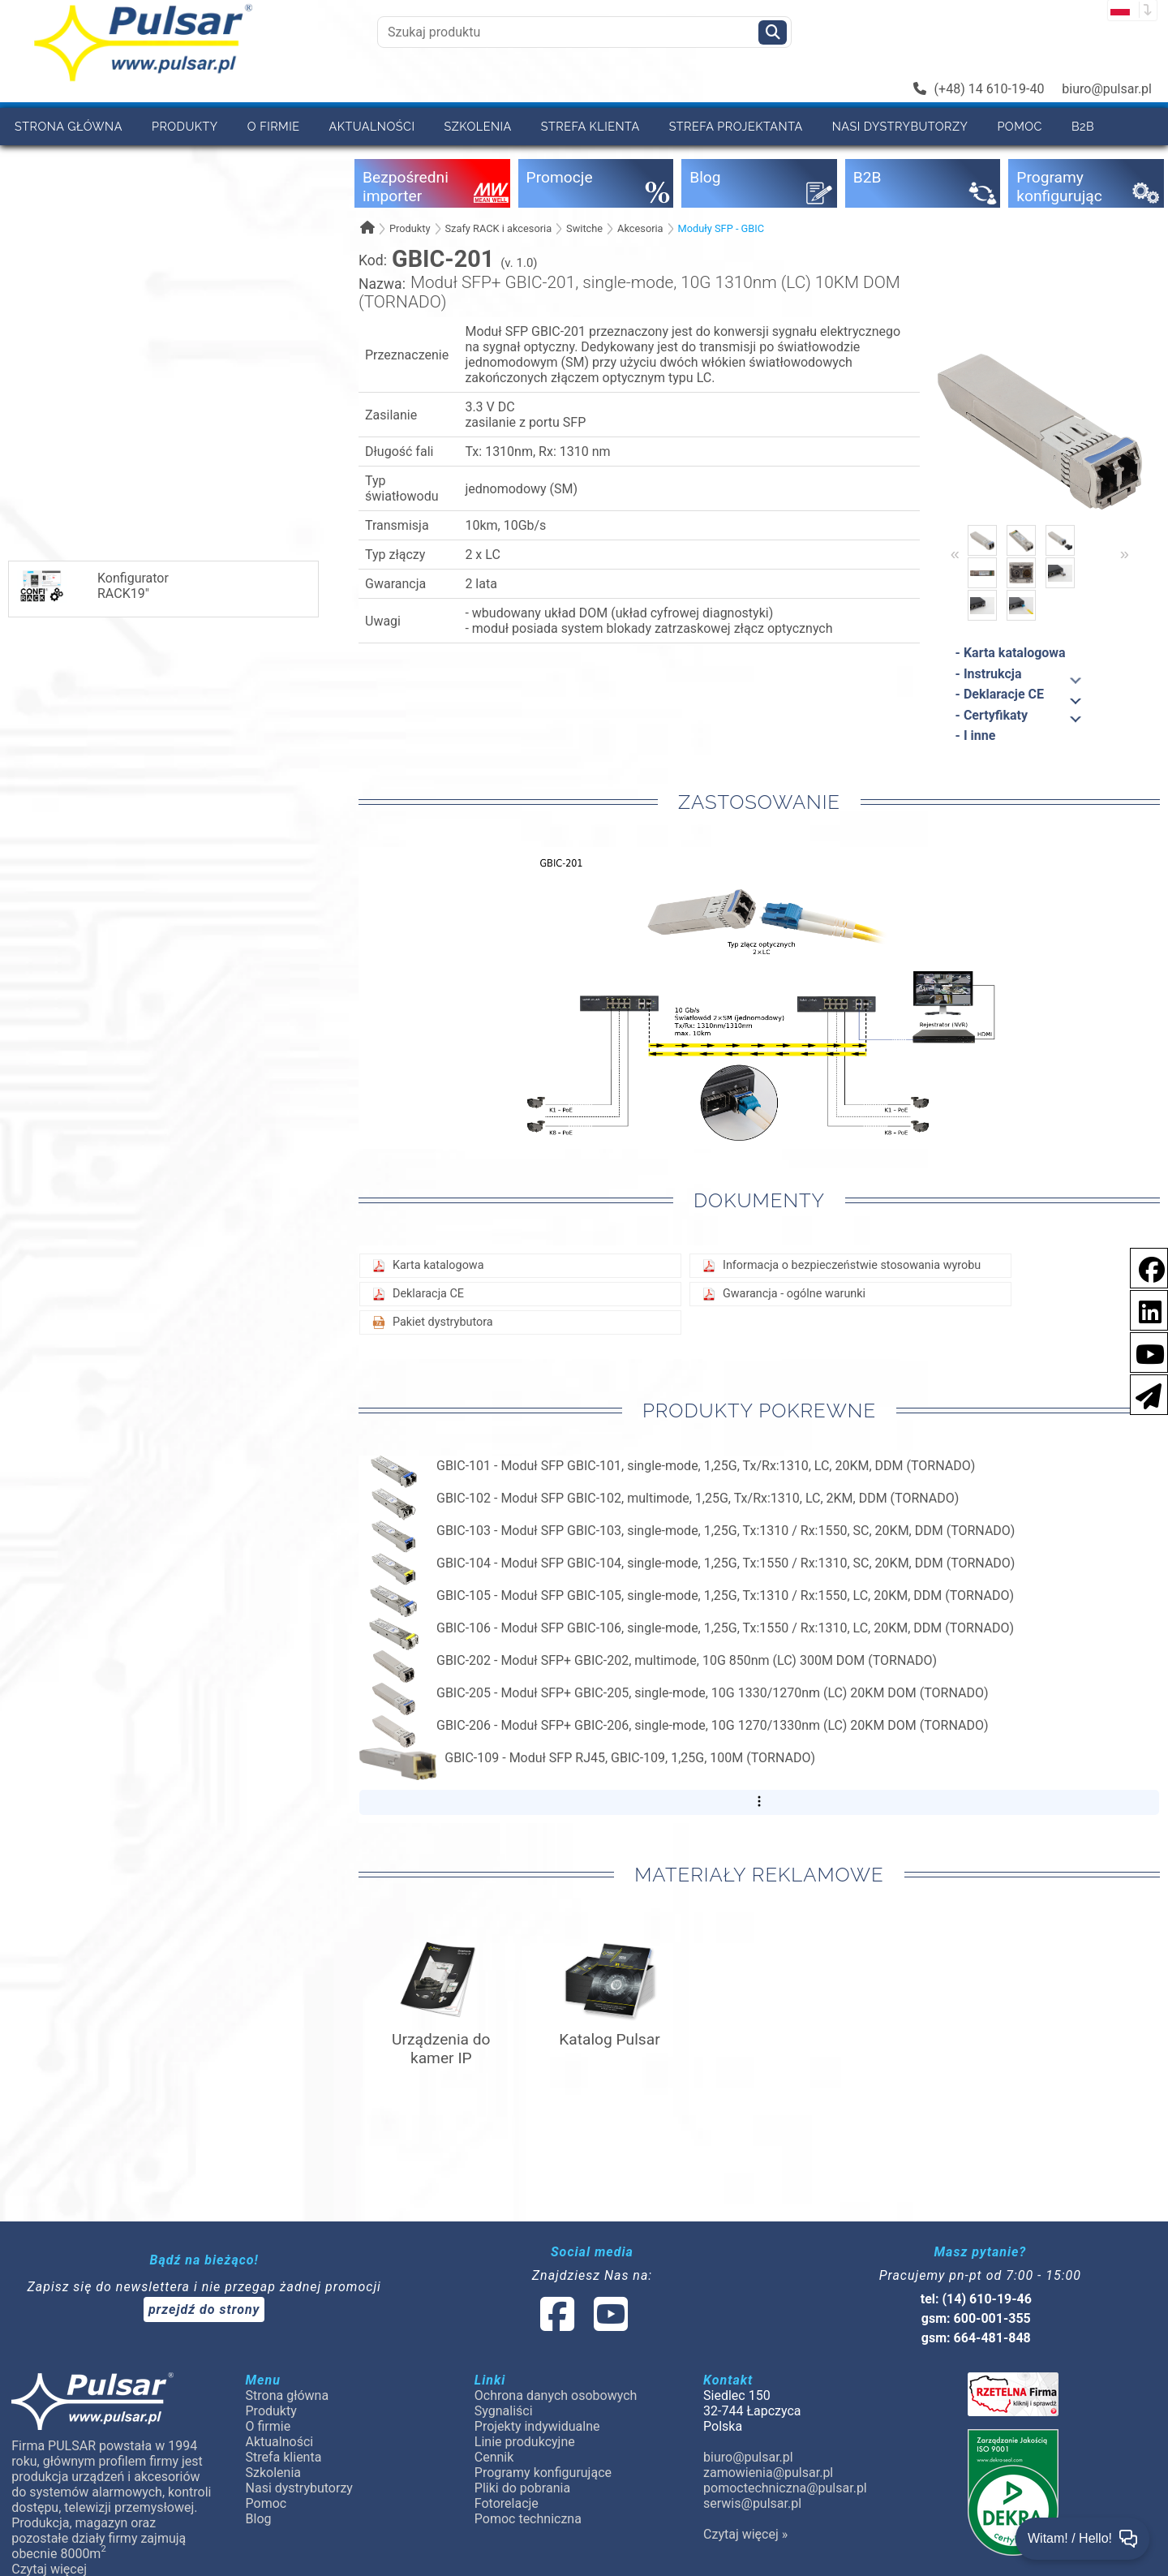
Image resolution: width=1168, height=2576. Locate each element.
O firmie (273, 126)
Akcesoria (640, 228)
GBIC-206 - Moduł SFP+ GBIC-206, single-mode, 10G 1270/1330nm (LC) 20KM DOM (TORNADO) (712, 1725)
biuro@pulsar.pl (1107, 89)
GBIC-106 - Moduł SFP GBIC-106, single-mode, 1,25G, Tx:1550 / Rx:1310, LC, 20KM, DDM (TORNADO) (725, 1628)
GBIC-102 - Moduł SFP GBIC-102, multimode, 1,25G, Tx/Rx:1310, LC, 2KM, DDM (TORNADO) (697, 1498)
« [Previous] (955, 553)
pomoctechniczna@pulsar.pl (785, 2488)
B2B (1082, 126)
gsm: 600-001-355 (976, 2318)
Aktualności (372, 126)
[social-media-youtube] (1145, 1351)
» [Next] (1124, 553)
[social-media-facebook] (1144, 1267)
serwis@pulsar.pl (752, 2503)
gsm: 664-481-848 (976, 2338)
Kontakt (118, 163)
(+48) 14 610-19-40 (979, 89)
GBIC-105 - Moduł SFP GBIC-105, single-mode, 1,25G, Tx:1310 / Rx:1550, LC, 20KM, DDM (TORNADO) (725, 1595)
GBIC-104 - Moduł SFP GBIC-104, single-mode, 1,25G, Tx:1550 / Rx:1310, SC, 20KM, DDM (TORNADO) (725, 1563)
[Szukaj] (772, 32)
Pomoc (1019, 126)
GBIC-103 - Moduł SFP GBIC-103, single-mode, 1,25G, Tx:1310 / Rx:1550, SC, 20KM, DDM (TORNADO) (725, 1530)
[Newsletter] (1144, 1393)
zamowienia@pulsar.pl (768, 2472)
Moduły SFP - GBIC (721, 228)
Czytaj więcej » (745, 2534)
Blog (259, 2519)
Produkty (185, 126)
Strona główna (68, 126)
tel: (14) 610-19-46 (976, 2299)
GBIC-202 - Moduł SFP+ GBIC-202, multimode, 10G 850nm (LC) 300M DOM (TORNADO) (686, 1660)
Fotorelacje (506, 2503)
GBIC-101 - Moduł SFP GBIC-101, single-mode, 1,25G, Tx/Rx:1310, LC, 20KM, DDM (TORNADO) (705, 1465)
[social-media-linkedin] (1142, 1309)
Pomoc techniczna (528, 2519)
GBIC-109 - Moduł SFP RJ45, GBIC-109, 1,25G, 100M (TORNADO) (629, 1757)
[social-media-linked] (582, 2324)
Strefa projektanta (736, 126)
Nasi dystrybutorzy (900, 126)
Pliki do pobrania (522, 2488)
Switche (584, 228)
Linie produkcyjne (524, 2441)
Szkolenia (477, 126)
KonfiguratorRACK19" (93, 586)
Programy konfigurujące (543, 2472)
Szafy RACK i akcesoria (498, 228)
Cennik (38, 163)
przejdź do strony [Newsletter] (204, 2309)
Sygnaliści (503, 2411)
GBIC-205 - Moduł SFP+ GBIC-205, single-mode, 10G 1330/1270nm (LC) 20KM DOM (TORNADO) (712, 1693)
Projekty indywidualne (537, 2426)
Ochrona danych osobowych (556, 2395)
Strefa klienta (590, 126)
